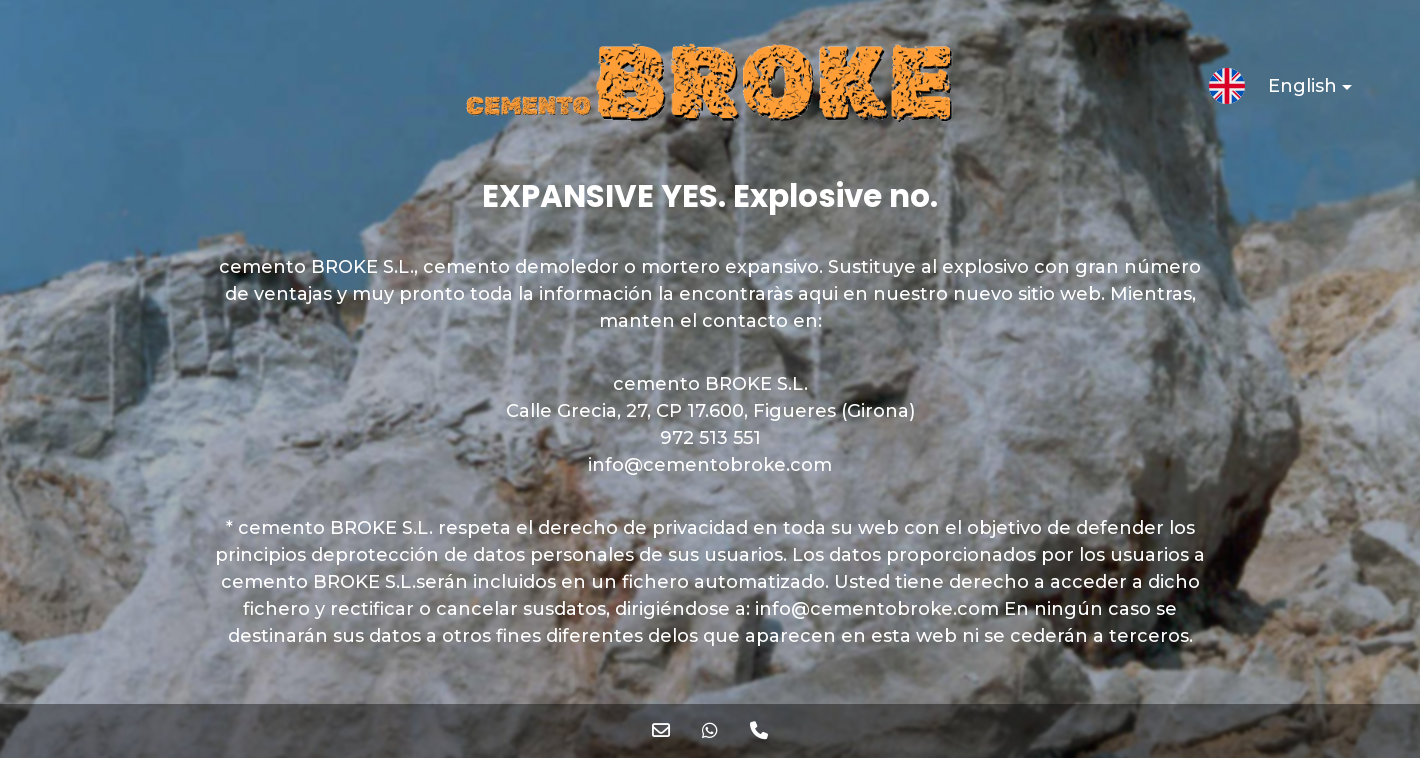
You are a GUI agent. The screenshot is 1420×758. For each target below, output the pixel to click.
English (1293, 89)
